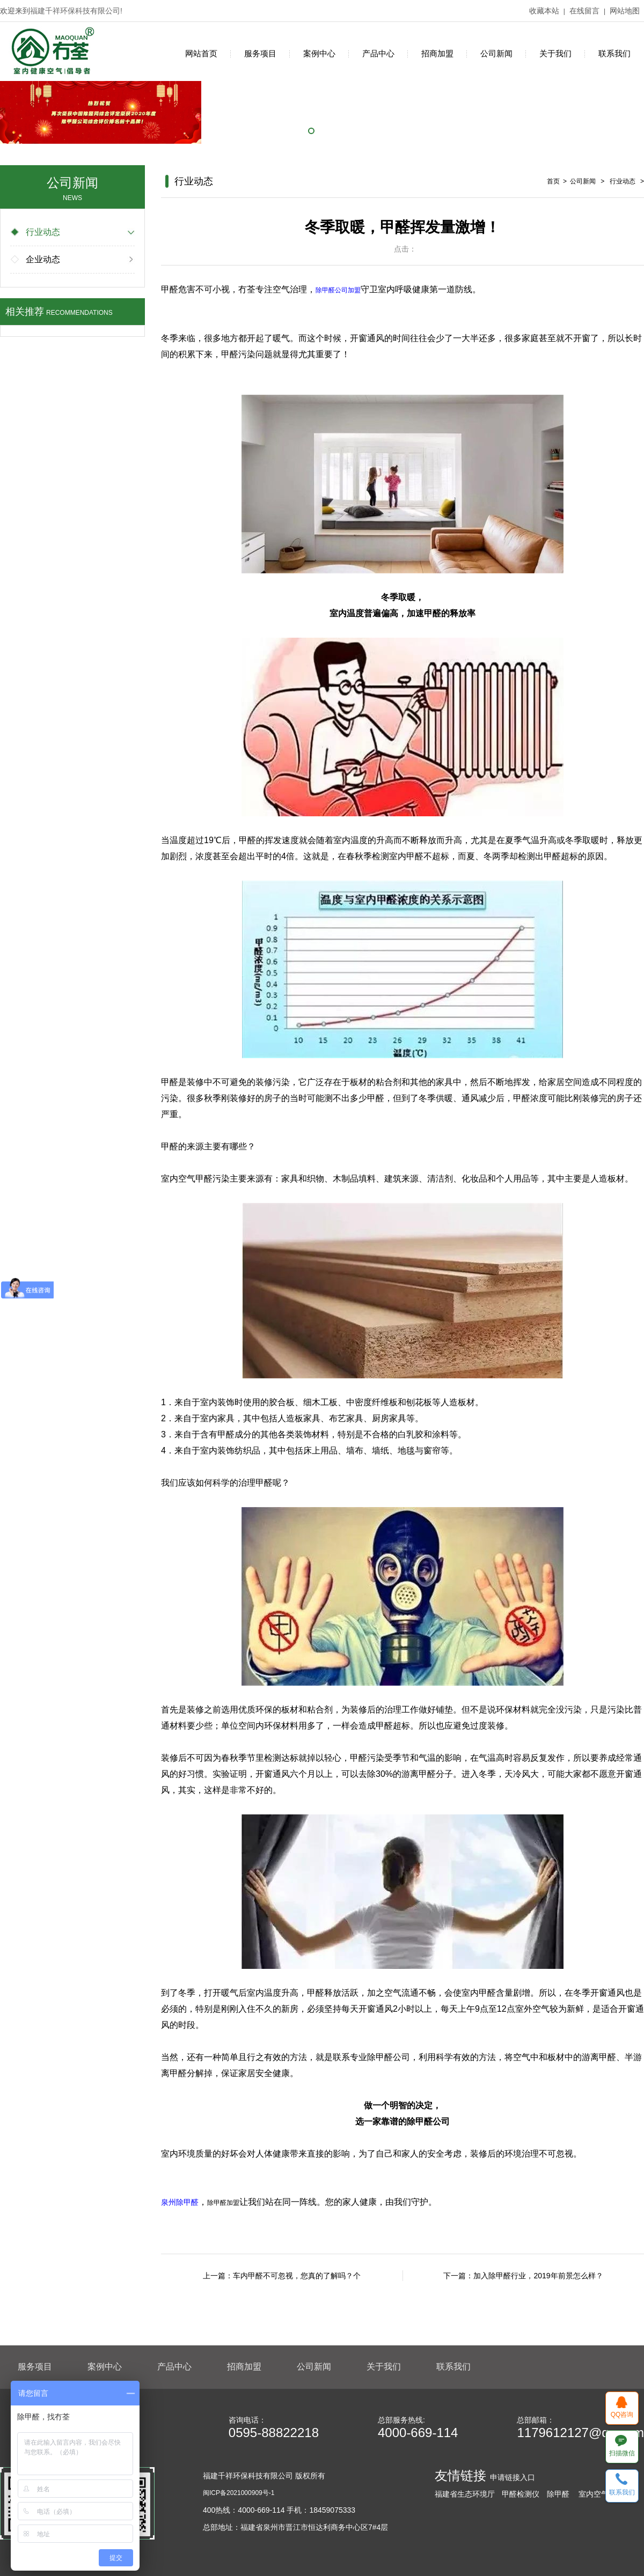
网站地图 (625, 10)
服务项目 (260, 53)
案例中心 (319, 53)
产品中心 (378, 53)
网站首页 (201, 53)
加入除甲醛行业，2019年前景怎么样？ (538, 2275)
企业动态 (36, 259)
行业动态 (36, 232)
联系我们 (614, 53)
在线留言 (584, 10)
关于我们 (555, 53)
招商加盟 (437, 53)
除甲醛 (558, 2494)
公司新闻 (496, 53)
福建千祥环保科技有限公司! (76, 10)
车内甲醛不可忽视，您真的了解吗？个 (297, 2275)
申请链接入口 (512, 2477)
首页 (553, 181)
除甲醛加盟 (223, 2202)
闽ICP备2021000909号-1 (238, 2493)
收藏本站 (544, 10)
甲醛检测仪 (520, 2494)
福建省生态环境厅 (465, 2494)
